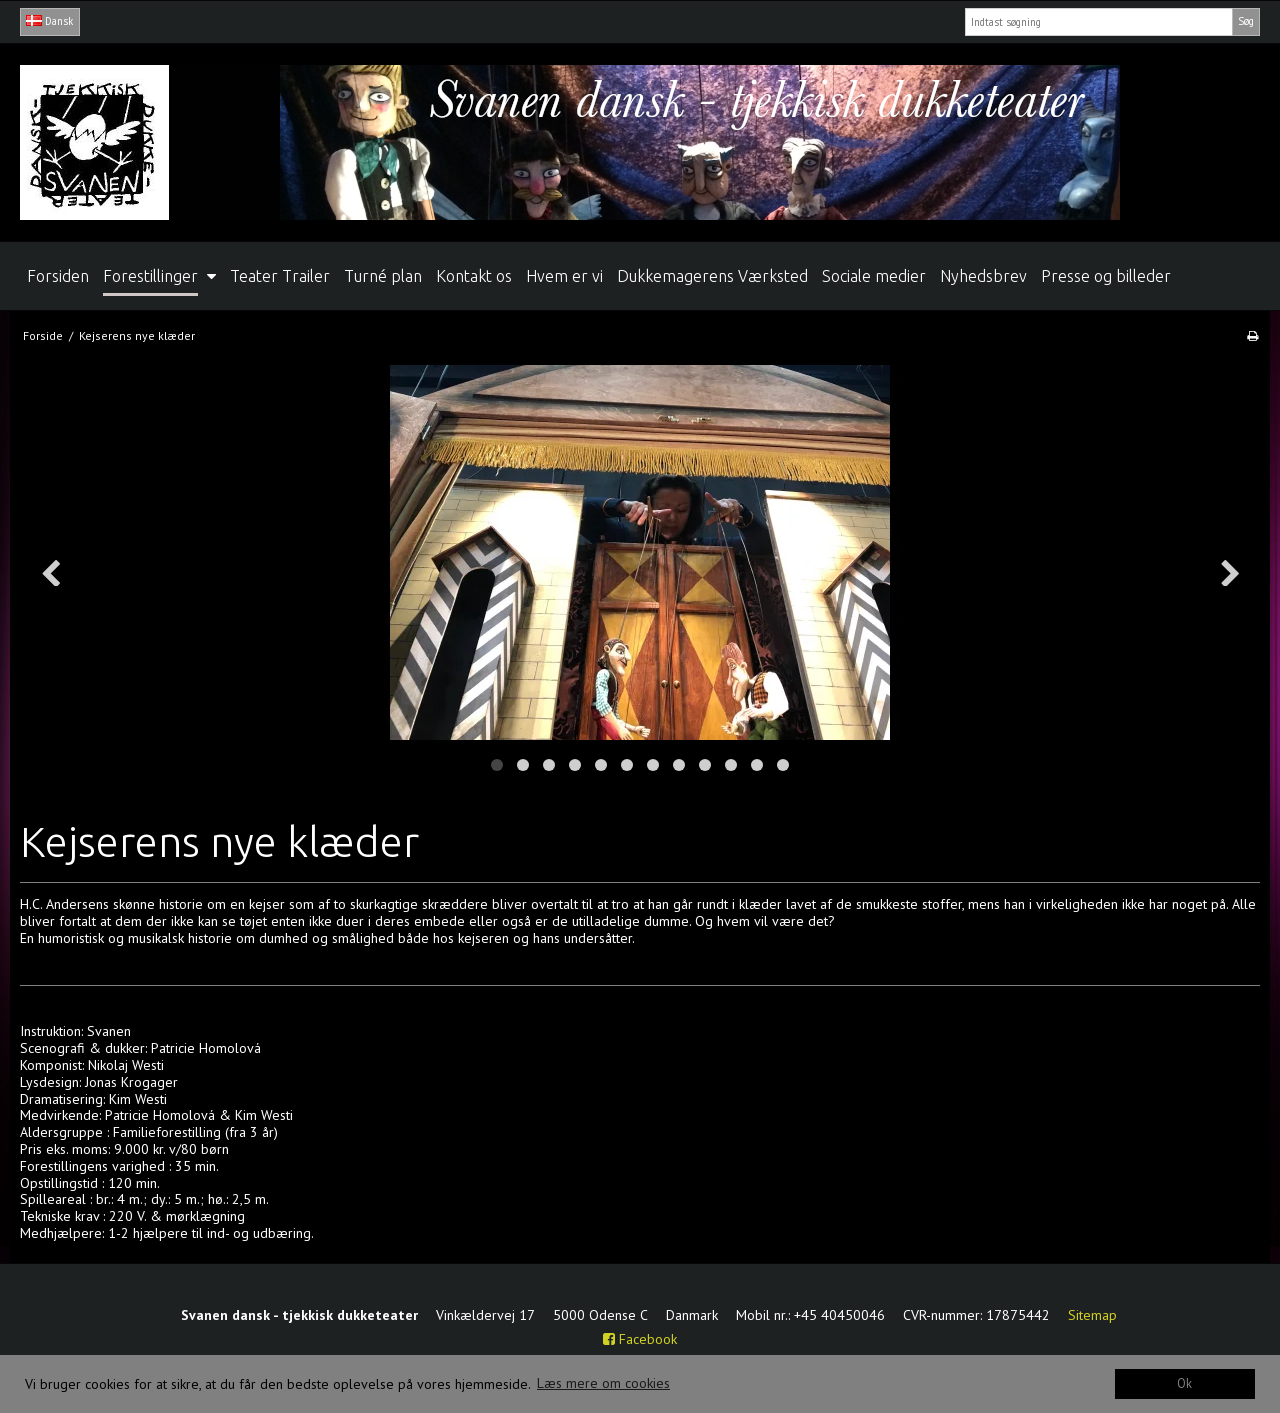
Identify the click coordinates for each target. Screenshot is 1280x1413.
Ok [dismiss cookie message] (1184, 1383)
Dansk (49, 21)
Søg (1246, 21)
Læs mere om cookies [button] (603, 1383)
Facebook (640, 1339)
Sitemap (1092, 1315)
